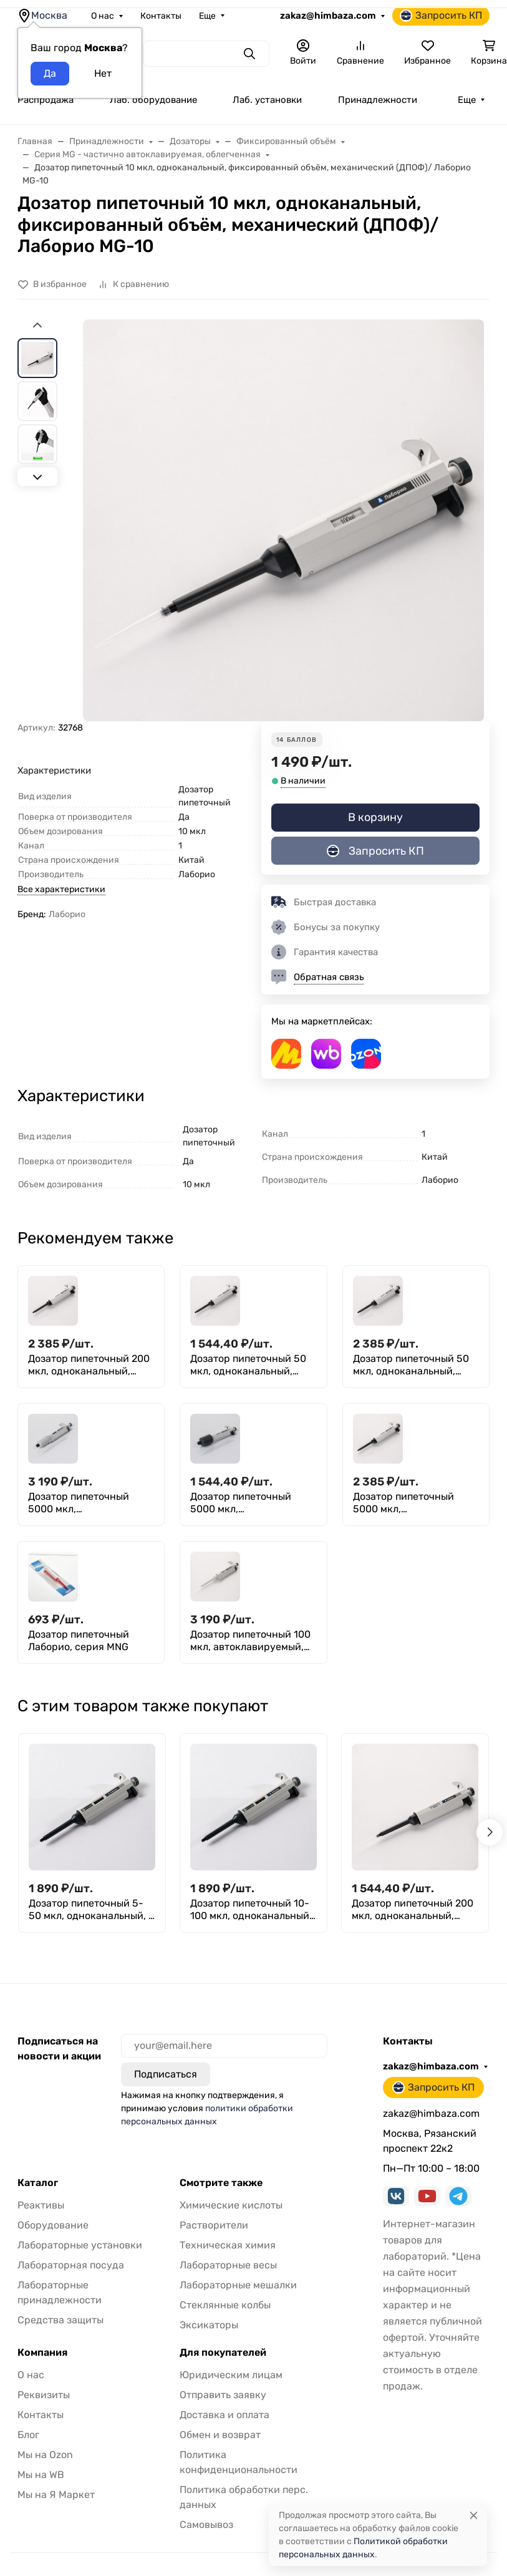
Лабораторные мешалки (238, 2285)
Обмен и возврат (220, 2435)
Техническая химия (228, 2245)
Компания (42, 2353)
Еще (207, 16)
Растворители (214, 2225)
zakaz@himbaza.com (328, 15)
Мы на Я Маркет (56, 2495)
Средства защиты (60, 2320)
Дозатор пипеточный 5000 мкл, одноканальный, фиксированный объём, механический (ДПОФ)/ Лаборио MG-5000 (247, 1502)
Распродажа (45, 99)
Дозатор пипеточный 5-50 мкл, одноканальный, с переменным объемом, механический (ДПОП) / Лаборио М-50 (91, 1909)
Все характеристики (61, 889)
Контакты (160, 16)
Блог (28, 2435)
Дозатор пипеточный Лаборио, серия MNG (78, 1640)
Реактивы (40, 2205)
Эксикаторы (209, 2325)
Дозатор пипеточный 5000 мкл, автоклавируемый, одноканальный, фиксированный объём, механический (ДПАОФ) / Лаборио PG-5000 (90, 1502)
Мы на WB (40, 2475)
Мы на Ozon (45, 2455)
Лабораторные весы (228, 2265)
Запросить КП (441, 15)
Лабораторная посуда (70, 2265)
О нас (102, 16)
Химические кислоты (231, 2205)
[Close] (473, 2515)
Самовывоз (206, 2524)
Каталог (37, 2183)
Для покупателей (223, 2353)
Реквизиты (43, 2395)
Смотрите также (221, 2183)
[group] (283, 520)
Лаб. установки (267, 99)
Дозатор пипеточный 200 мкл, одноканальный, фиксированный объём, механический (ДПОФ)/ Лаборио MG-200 (89, 1365)
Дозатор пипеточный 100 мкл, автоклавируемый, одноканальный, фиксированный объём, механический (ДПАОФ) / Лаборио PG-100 (252, 1640)
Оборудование (53, 2225)
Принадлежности (377, 99)
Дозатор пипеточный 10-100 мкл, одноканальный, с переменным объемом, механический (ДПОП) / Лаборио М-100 (251, 1909)
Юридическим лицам (231, 2375)
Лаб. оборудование (153, 99)
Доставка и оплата (224, 2415)
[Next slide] (37, 476)
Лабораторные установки (79, 2245)
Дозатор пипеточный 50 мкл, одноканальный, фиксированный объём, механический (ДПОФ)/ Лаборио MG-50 (248, 1365)
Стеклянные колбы (225, 2305)
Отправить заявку (223, 2395)
